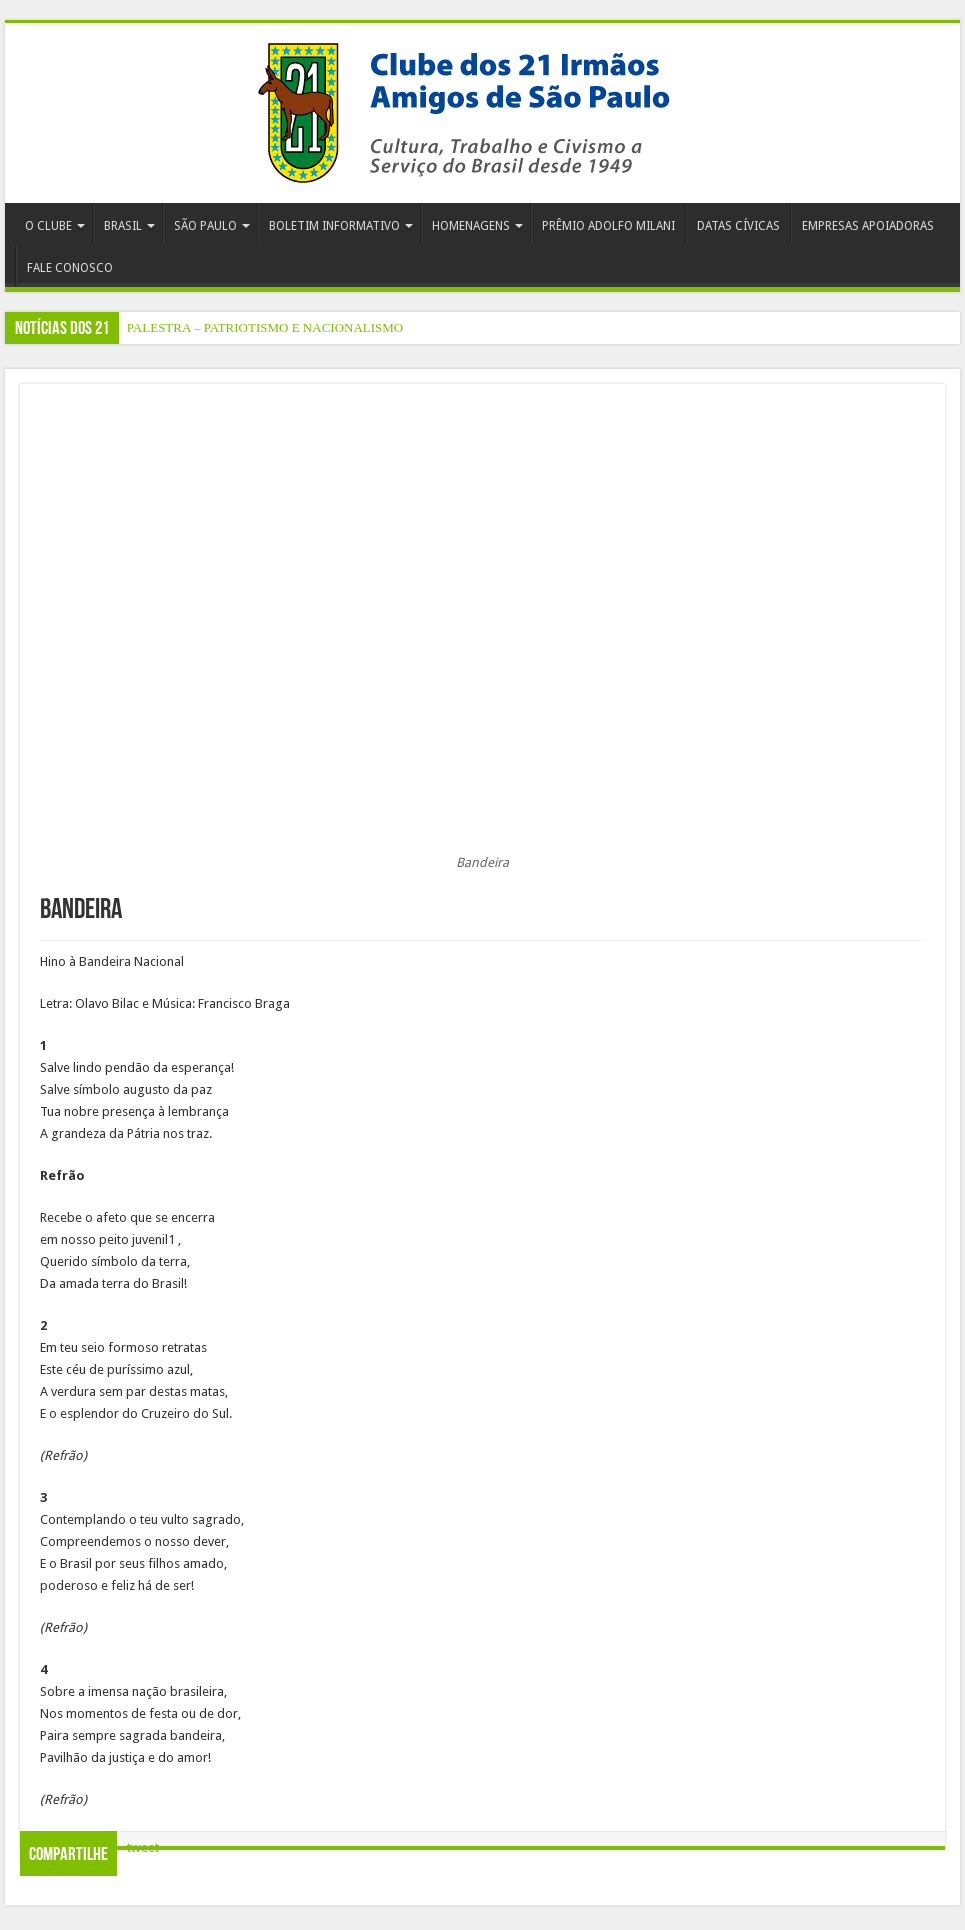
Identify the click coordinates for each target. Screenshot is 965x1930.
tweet (143, 1847)
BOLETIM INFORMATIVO (334, 226)
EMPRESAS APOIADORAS (868, 226)
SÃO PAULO (205, 226)
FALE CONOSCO (70, 268)
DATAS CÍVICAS (738, 226)
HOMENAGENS (471, 226)
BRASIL (123, 226)
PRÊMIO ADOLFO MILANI (608, 226)
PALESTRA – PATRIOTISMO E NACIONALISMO (265, 327)
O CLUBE (48, 226)
